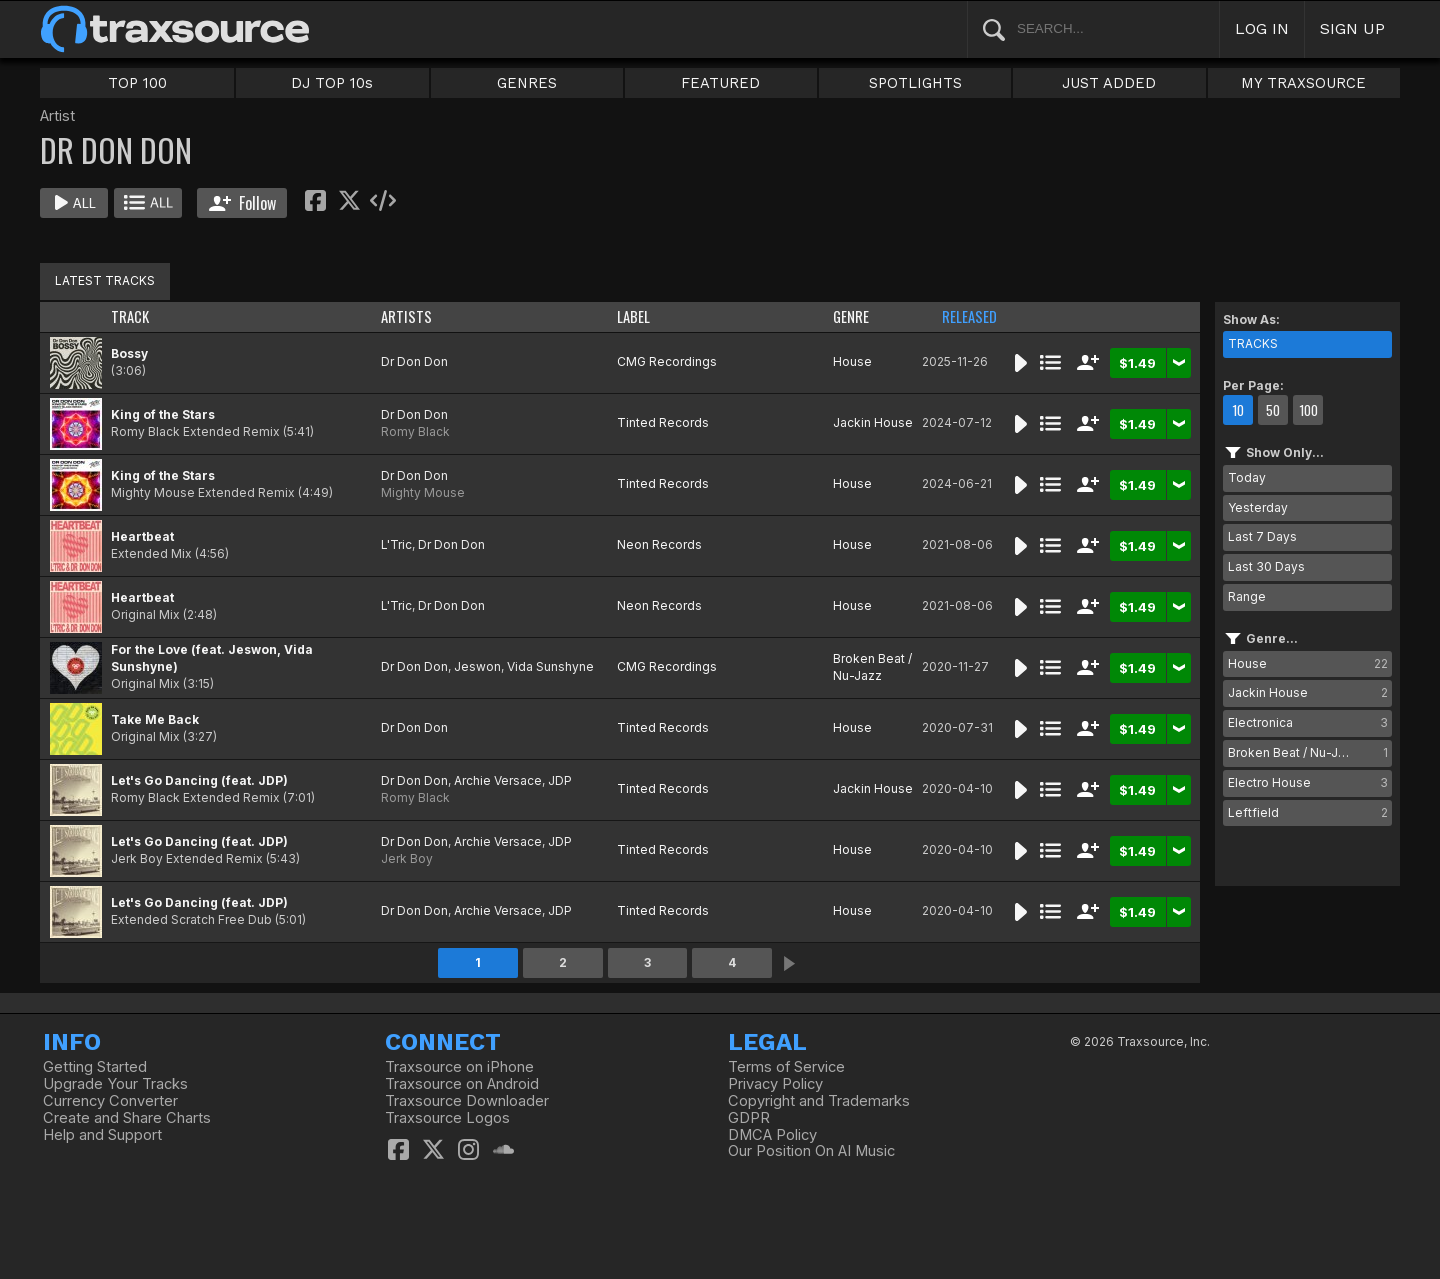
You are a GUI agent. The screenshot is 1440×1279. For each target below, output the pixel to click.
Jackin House (873, 422)
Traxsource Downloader (467, 1101)
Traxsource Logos (447, 1118)
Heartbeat (142, 536)
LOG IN (1262, 28)
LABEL (633, 316)
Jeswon (477, 666)
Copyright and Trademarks (819, 1101)
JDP (560, 780)
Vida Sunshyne (550, 666)
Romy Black (415, 431)
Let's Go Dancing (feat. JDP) (199, 780)
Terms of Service (786, 1067)
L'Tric (396, 544)
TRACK (130, 316)
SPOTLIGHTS (915, 83)
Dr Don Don (414, 361)
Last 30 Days (1266, 566)
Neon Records (659, 544)
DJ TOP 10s (332, 83)
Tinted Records (663, 422)
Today (1247, 477)
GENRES (527, 83)
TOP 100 (137, 83)
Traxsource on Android (462, 1084)
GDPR (749, 1118)
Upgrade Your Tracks (115, 1084)
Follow (242, 203)
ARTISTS (406, 316)
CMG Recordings (667, 361)
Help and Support (102, 1135)
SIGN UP (1352, 28)
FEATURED (720, 83)
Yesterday (1258, 507)
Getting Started (95, 1067)
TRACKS (1253, 343)
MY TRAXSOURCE (1303, 83)
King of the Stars (163, 414)
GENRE (851, 316)
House (852, 361)
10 (1238, 410)
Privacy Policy (775, 1084)
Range (1247, 596)
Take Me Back (155, 719)
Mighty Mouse (423, 492)
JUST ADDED (1109, 83)
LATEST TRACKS (105, 280)
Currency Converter (110, 1101)
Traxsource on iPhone (459, 1067)
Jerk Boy (407, 858)
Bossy (129, 353)
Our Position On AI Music (811, 1151)
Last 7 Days (1262, 536)
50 (1273, 410)
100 (1308, 410)
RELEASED (969, 316)
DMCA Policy (772, 1135)
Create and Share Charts (127, 1118)
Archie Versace (498, 780)
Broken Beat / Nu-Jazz (872, 667)
